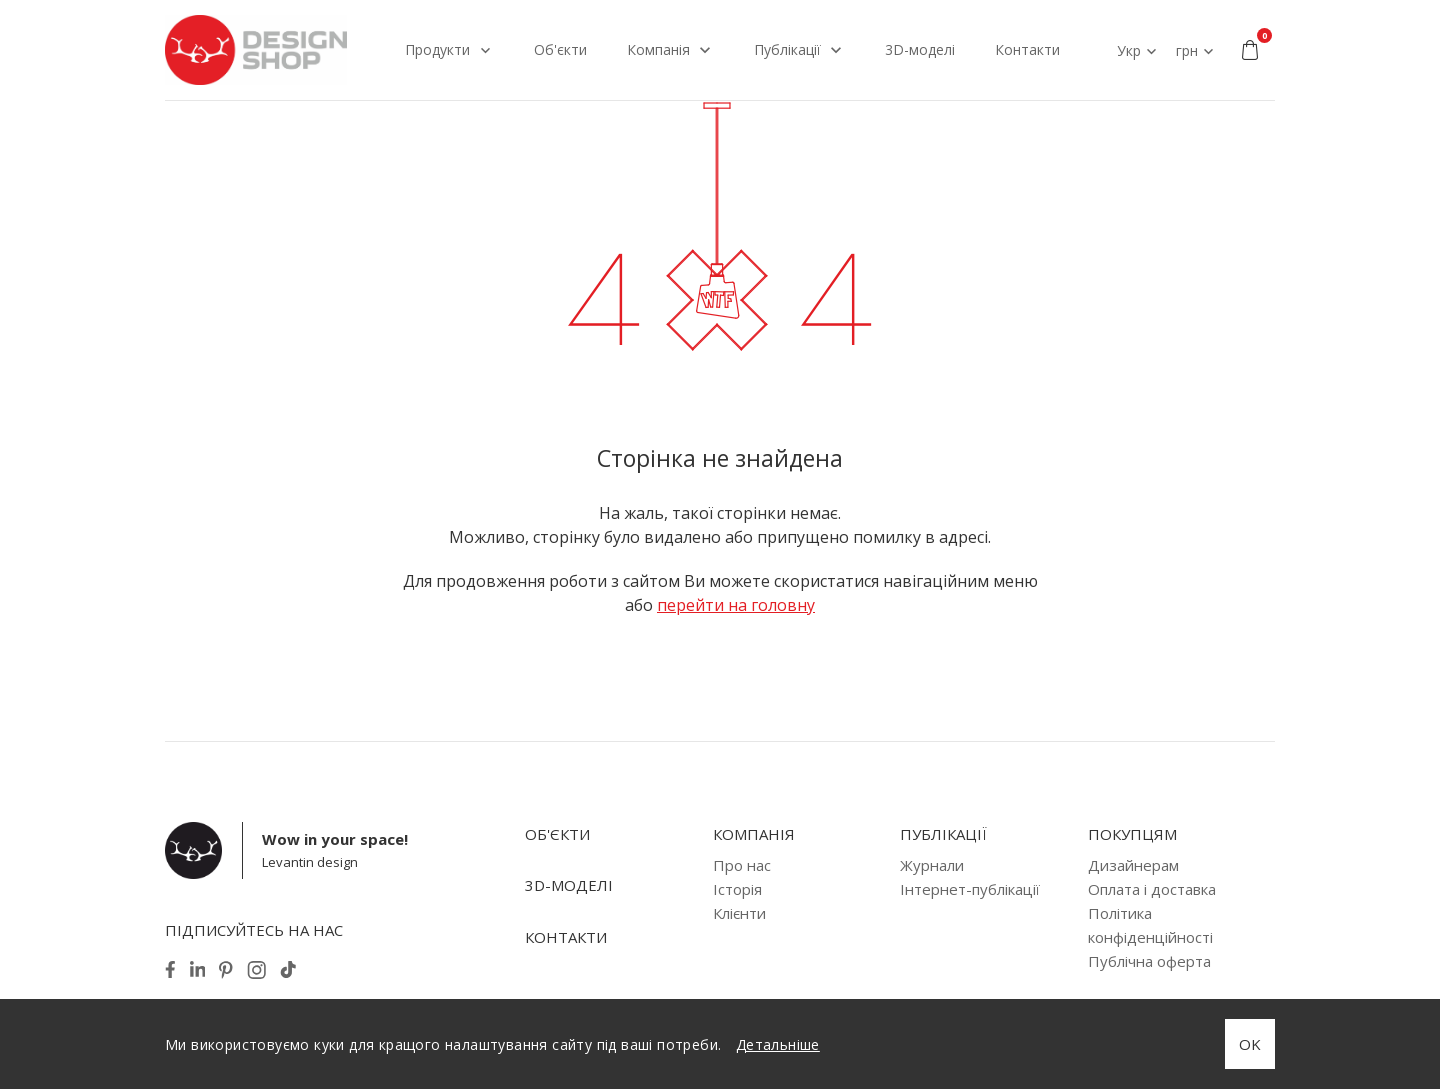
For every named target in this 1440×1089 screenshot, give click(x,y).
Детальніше (778, 1044)
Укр (1129, 50)
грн (1187, 50)
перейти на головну (736, 605)
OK (1250, 1044)
